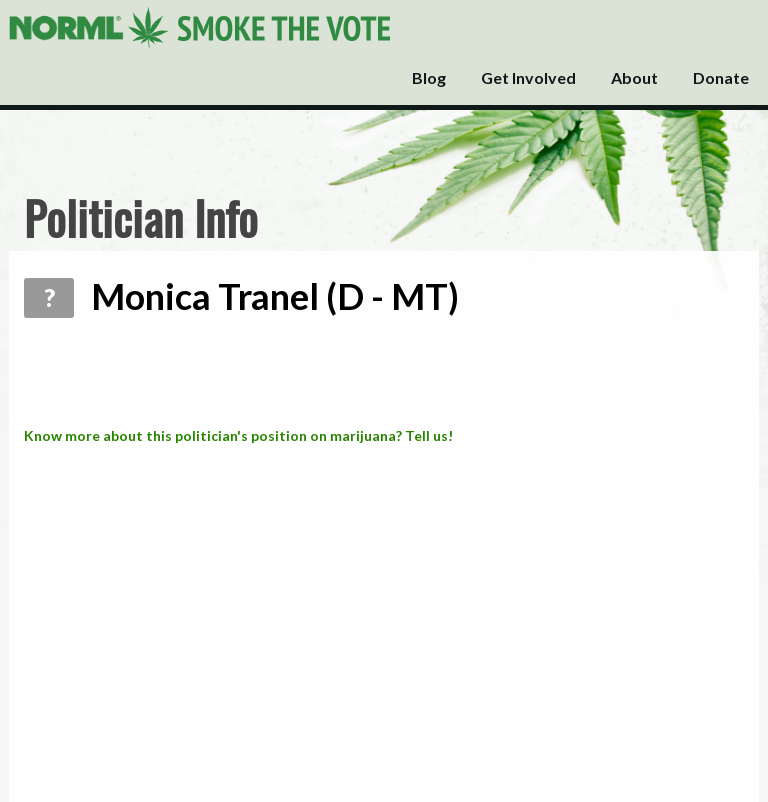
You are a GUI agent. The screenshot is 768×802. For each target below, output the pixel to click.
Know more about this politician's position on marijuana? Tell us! (238, 435)
